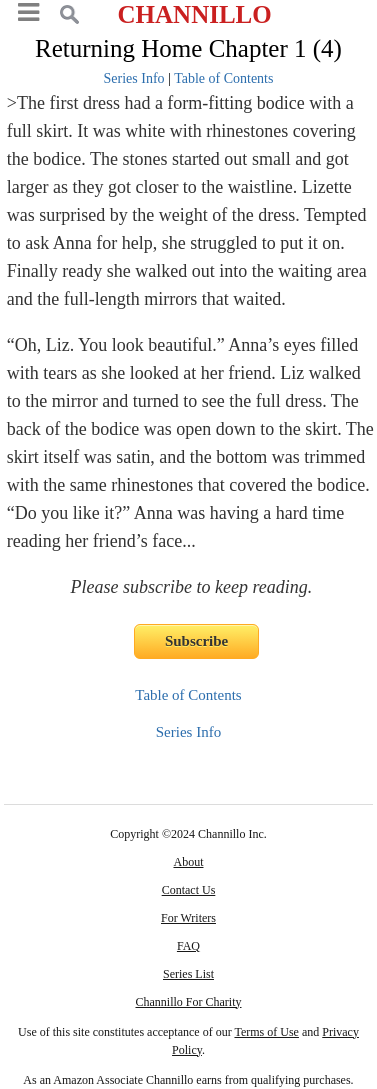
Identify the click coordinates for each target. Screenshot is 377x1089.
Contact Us (189, 890)
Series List (188, 974)
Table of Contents (223, 78)
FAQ (188, 946)
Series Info (134, 78)
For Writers (188, 918)
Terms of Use (266, 1032)
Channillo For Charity (188, 1002)
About (188, 862)
